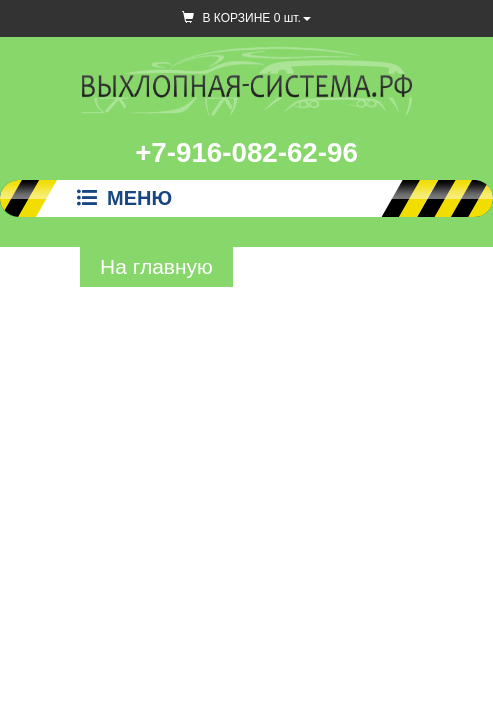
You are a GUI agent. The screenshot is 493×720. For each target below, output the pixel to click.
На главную (156, 266)
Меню (124, 198)
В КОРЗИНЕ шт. (246, 18)
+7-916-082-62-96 (246, 152)
